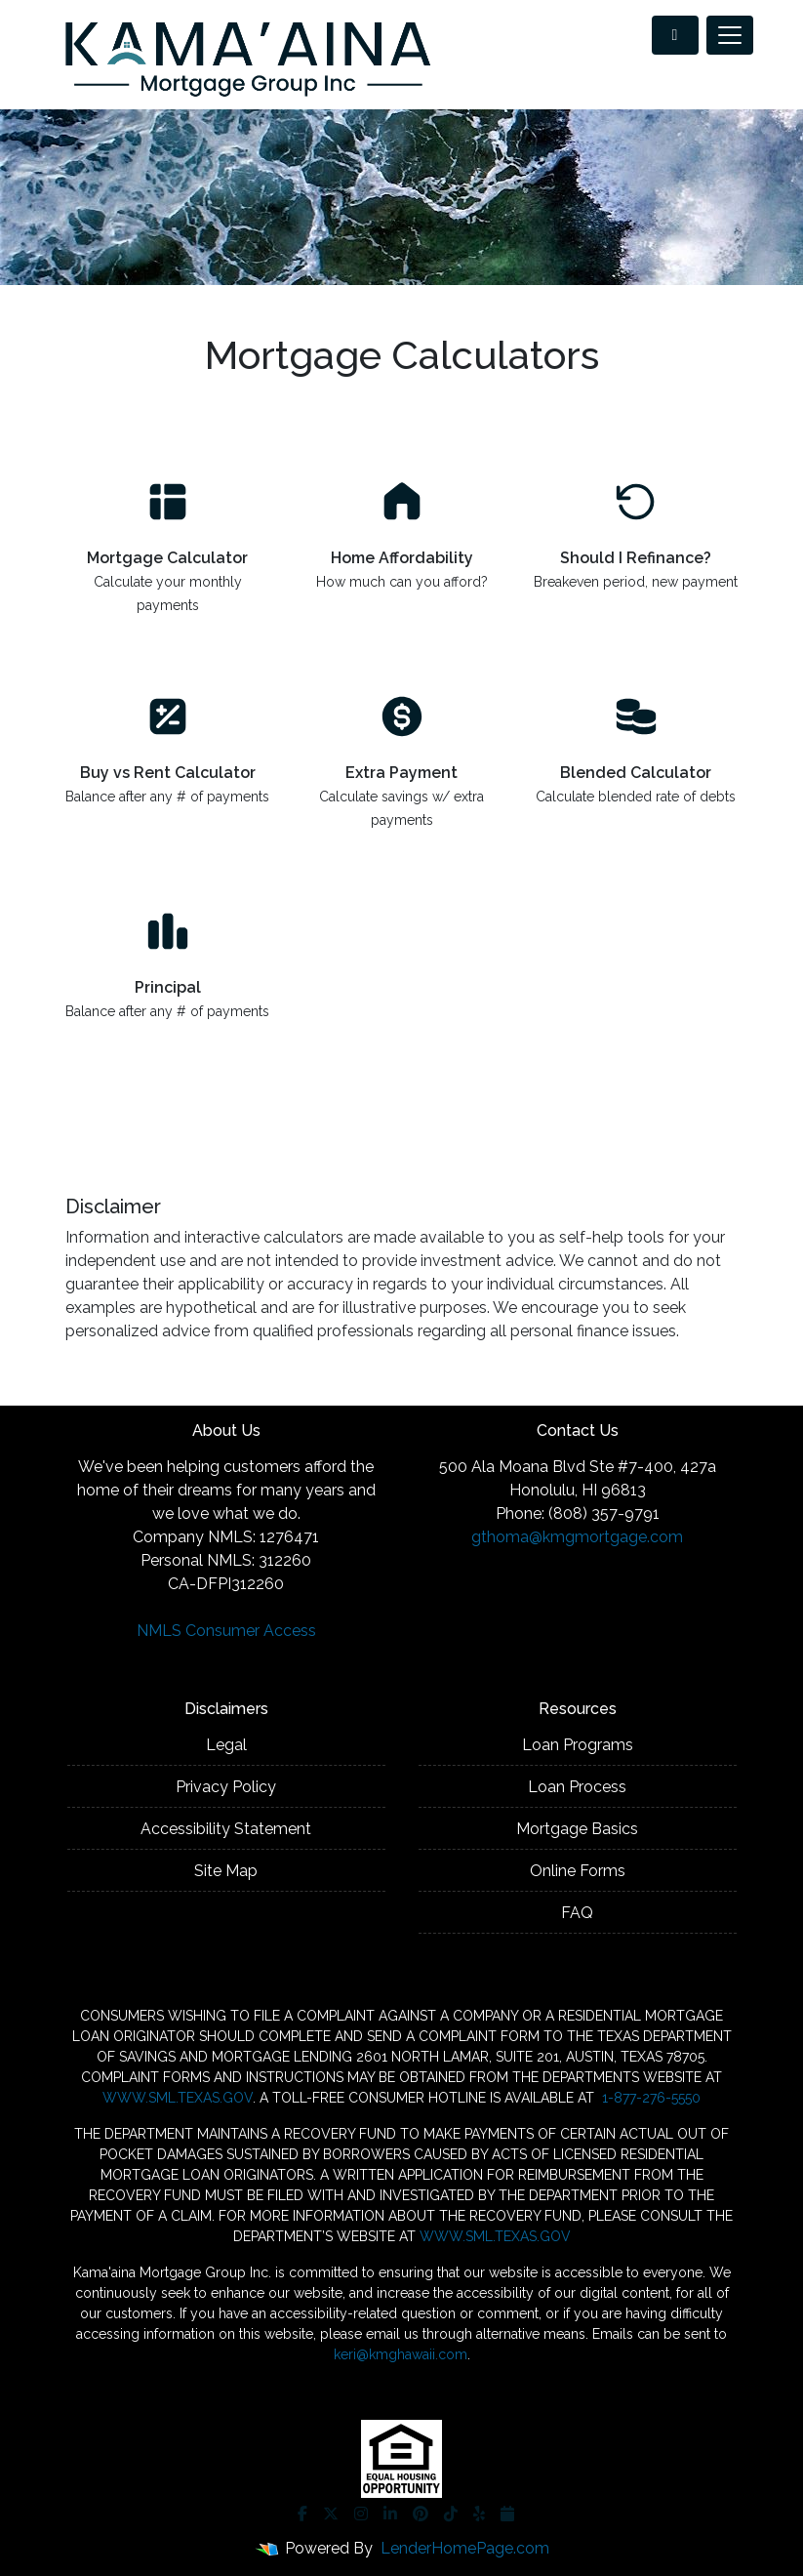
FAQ (577, 1912)
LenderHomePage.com (465, 2548)
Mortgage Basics (577, 1829)
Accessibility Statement (226, 1829)
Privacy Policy (226, 1787)
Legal (226, 1745)
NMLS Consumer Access (226, 1630)
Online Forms (577, 1870)
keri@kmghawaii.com (400, 2354)
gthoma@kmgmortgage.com (577, 1537)
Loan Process (577, 1787)
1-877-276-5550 (649, 2098)
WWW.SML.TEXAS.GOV (177, 2098)
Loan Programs (577, 1745)
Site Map (226, 1870)
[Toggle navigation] (729, 35)
